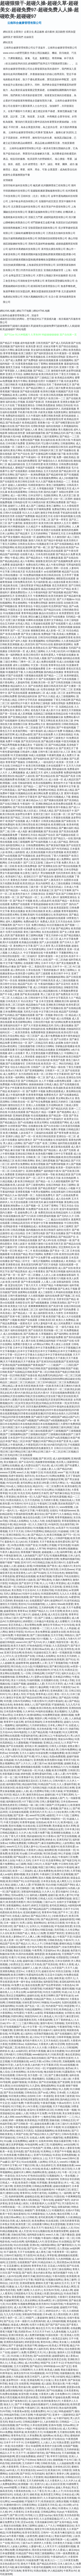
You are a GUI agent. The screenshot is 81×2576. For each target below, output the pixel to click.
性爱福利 (57, 1576)
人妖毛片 (19, 2064)
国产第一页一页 (11, 1275)
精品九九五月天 (8, 568)
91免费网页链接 (51, 1715)
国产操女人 (65, 1808)
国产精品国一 (12, 890)
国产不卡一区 (51, 706)
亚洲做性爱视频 (21, 1115)
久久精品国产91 (8, 990)
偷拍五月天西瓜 (24, 2130)
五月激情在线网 (65, 2432)
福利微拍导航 (13, 1784)
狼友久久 (8, 2404)
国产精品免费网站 (27, 789)
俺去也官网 (63, 2213)
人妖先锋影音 (50, 2421)
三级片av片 (49, 1902)
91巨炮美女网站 (17, 2096)
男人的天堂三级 (67, 495)
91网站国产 (33, 1843)
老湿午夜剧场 (18, 2109)
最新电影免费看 (54, 1337)
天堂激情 (33, 1541)
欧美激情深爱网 (59, 2231)
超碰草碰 (50, 1957)
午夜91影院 (42, 1510)
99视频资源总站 (65, 2525)
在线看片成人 (27, 554)
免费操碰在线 (48, 526)
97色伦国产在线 (65, 1340)
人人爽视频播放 (16, 772)
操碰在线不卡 (43, 1056)
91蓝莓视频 (66, 1874)
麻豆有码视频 (22, 2567)
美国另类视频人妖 (30, 689)
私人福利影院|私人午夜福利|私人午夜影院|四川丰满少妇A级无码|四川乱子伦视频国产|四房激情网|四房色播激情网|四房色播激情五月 (40, 1445)
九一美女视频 (67, 2175)
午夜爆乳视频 (54, 755)
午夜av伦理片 (64, 2103)
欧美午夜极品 (60, 807)
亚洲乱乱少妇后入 (53, 1742)
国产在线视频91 (47, 679)
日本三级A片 (62, 2123)
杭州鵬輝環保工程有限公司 (55, 185)
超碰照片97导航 (68, 2307)
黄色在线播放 (17, 911)
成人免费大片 (69, 755)
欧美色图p (21, 2518)
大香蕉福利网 (44, 2019)
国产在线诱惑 (35, 686)
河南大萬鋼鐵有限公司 (35, 296)
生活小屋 (53, 296)
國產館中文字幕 (12, 2328)
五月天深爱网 (21, 2366)
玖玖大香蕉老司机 (61, 2567)
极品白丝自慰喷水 (60, 1219)
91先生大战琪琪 (51, 1992)
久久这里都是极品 (49, 2518)
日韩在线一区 (35, 395)
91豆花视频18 (69, 2127)
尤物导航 (32, 1607)
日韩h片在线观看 (12, 512)
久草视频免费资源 (68, 990)
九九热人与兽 (37, 1521)
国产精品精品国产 (38, 1909)
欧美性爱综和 (62, 1541)
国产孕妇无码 (22, 426)
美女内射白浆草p (42, 2272)
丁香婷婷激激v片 (50, 970)
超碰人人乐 (67, 2227)
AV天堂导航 (52, 2373)
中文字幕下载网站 (13, 963)
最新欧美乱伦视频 (64, 876)
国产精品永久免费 (65, 554)
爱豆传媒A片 (45, 2030)
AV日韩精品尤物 (41, 1562)
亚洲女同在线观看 (28, 720)
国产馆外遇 (36, 1597)
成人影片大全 (53, 710)
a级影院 (50, 1815)
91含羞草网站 (53, 1860)
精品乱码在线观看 (53, 550)
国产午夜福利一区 (30, 457)
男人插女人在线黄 (61, 1344)
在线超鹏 (75, 2328)
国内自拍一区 (46, 1039)
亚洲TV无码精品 (42, 2155)
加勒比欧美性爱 (16, 433)
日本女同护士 (35, 495)
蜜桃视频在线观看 (30, 1766)
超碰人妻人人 (48, 1469)
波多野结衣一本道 (16, 2380)
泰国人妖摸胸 (55, 1042)
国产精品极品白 (8, 1122)
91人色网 (64, 2089)
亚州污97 (26, 1562)
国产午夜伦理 (71, 550)
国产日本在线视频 (66, 679)
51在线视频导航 (36, 1604)
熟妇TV (10, 1548)
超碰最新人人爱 (35, 1683)
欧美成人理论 (61, 2435)
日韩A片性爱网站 (34, 1531)
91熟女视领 (40, 2570)
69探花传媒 (46, 1929)
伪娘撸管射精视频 (45, 1462)
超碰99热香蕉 (37, 2127)
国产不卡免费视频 (47, 1288)
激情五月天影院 (8, 1604)
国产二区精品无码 (38, 1042)
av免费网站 (6, 2480)
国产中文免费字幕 (40, 1257)
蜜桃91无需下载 (44, 2283)
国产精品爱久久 (22, 1857)
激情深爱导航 (71, 395)
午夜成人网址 (17, 557)
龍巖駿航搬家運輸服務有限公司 (48, 190)
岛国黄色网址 (60, 412)
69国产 (30, 2317)
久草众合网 (19, 1992)
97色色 (30, 1694)
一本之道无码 (60, 956)
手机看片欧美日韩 (27, 412)
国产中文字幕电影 (48, 786)
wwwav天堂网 (7, 1472)
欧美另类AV (42, 2304)
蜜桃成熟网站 (48, 2085)
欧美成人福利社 (44, 568)
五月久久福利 (27, 1753)
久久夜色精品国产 (71, 641)
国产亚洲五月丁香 (68, 748)
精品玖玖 (38, 1486)
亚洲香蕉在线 (12, 1264)
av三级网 (21, 1864)
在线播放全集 (35, 1126)
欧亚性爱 (43, 2099)
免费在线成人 (7, 467)
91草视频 (42, 2182)
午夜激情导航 (64, 2026)
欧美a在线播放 (34, 627)
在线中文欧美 (71, 1042)
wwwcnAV (21, 1642)
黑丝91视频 (15, 1825)
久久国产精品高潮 (37, 1732)
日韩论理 (56, 2061)
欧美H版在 (66, 1822)
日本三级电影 (71, 620)
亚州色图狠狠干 (22, 2158)
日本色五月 (22, 2137)
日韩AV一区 (47, 2532)
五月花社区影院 (40, 2556)
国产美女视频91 (11, 537)
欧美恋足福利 (60, 2338)
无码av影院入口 (19, 1895)
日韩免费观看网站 (35, 845)
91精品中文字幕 (8, 1236)
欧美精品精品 (43, 848)
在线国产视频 (70, 2446)
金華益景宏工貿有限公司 (22, 275)
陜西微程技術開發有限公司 (52, 238)
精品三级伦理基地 (28, 990)
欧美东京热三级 (64, 720)
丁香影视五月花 (62, 488)
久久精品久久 (15, 952)
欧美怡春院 (71, 1486)
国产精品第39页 (49, 1919)
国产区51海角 (13, 2570)
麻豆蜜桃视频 (35, 831)
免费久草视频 (58, 1129)
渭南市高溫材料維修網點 (41, 243)
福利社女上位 (40, 2158)
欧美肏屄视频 (44, 1576)
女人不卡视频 (46, 1081)
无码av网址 (69, 2425)
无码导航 (59, 1929)
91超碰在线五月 (42, 1652)
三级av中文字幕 (52, 862)
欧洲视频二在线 (8, 783)
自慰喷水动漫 (71, 880)
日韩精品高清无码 (20, 1223)
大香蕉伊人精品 (34, 1850)
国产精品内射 (64, 1469)
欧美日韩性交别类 (25, 481)
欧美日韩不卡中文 (61, 973)
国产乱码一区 (34, 2248)
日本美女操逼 (32, 2511)
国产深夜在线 (68, 821)
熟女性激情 (10, 1770)
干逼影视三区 (40, 744)
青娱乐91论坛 (26, 2258)
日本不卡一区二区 (62, 966)
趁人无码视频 (10, 509)
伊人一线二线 (71, 2182)
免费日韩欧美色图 (51, 415)
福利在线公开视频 (15, 401)
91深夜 (19, 2006)
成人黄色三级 (43, 2252)
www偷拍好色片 (41, 2054)
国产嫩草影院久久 (67, 2245)
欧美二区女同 (51, 1209)
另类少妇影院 (32, 2297)
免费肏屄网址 (59, 509)
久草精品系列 (13, 2168)
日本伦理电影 (71, 869)
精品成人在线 (45, 1978)
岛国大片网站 (7, 349)
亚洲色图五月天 (23, 595)
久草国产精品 (46, 1285)
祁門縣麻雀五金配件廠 (43, 222)
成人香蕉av (72, 2355)
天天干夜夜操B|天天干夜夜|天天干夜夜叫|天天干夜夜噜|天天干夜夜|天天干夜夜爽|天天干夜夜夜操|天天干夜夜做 (40, 1358)
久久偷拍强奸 (59, 537)
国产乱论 (8, 2321)
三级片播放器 (67, 2234)
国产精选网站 (64, 1112)
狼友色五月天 (52, 2227)
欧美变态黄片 (40, 869)
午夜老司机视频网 (41, 2567)
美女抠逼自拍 (28, 2470)
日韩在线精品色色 (44, 1961)
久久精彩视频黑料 (60, 1181)
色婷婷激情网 (16, 2196)
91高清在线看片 (34, 571)
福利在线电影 (53, 426)
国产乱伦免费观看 (13, 706)
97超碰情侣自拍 (55, 2068)
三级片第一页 (35, 887)
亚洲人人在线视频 (35, 1105)
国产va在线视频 (8, 855)
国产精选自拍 (46, 876)
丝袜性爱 (46, 2439)
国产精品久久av (8, 1195)
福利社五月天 (61, 2283)
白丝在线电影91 (19, 2085)
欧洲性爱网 (38, 1839)
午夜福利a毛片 (61, 1735)
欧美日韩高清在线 (51, 575)
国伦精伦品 (56, 2293)
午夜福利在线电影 (30, 367)
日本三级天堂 (17, 918)
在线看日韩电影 (21, 977)
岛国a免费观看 (57, 1756)
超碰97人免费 (18, 2352)
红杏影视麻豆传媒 (10, 1773)
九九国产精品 (40, 1496)
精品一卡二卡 (25, 1250)
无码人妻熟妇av (12, 1593)
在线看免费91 (38, 2411)
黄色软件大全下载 (63, 783)
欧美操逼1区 (48, 2501)
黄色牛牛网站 (20, 381)
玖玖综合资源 (71, 2491)
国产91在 (71, 1659)
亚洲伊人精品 (12, 1136)
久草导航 (75, 1870)
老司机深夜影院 (28, 2099)
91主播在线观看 (60, 2328)
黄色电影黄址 (55, 2182)
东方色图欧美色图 (10, 883)
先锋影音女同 (22, 1302)
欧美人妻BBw (13, 1936)
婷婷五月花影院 (39, 1905)
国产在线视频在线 (69, 1084)
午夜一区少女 (69, 2172)
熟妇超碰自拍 (34, 1836)
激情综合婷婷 (10, 938)
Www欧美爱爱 (65, 1604)
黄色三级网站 (29, 2525)
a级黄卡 (33, 2141)
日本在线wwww (69, 1801)
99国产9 (44, 2362)
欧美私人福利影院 (15, 852)
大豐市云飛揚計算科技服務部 (52, 275)
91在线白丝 (61, 1597)
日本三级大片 (23, 1614)
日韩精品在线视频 (27, 1240)
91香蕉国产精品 (19, 1254)
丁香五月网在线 (46, 720)
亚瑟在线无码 (15, 1285)
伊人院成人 (45, 1967)
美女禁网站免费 (33, 1624)
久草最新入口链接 (28, 938)
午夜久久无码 (23, 1860)
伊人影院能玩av (21, 2058)
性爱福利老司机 (29, 1735)
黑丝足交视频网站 (16, 1995)
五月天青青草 (7, 2518)
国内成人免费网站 (17, 959)
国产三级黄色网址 (35, 1184)
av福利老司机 (34, 1992)
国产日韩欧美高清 (45, 980)
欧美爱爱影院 (66, 613)
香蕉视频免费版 (34, 1150)
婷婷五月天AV (18, 2238)
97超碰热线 (58, 1704)
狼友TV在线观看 (12, 1517)
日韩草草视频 (63, 2037)
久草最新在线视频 (60, 817)
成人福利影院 (40, 1313)
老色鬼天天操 (38, 710)
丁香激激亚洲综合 (25, 405)
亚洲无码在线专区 (40, 1146)
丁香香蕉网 (31, 1898)
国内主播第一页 (8, 1212)
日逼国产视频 (18, 1683)
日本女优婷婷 (62, 1961)
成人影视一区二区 (56, 630)
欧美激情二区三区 (28, 1309)
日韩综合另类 (35, 492)
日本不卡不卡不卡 (13, 2442)
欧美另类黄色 (22, 1032)
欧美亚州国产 (23, 1787)
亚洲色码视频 (65, 627)
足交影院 (29, 1669)
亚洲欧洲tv (42, 1798)
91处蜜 (60, 2085)
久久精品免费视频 (33, 672)
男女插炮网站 (20, 602)
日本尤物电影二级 (24, 1888)
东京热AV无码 (51, 2290)
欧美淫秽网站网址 (22, 1022)
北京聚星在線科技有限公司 (25, 206)
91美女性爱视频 (54, 852)
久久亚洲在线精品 (63, 734)
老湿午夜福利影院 (69, 1209)
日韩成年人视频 (28, 751)
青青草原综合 (25, 606)
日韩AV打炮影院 (13, 2255)
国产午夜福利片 (54, 1119)
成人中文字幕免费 (68, 938)
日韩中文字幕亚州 (27, 796)
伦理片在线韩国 (14, 932)
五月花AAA (6, 1732)
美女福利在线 (47, 440)
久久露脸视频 (20, 1742)
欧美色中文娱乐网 (52, 2446)
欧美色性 (27, 1652)
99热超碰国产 (65, 2411)
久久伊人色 (25, 1832)
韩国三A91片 (34, 1864)
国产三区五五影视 (33, 862)
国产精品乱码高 (59, 1108)
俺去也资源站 (72, 2054)
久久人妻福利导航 (66, 1784)
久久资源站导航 (45, 1590)
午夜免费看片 (51, 952)
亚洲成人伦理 (71, 2335)
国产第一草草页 (59, 519)
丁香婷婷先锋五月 (61, 384)
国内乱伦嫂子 (51, 492)
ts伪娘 (31, 2189)
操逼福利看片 (17, 564)
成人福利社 (26, 2033)
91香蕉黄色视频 (24, 363)
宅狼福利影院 (25, 783)
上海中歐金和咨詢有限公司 (23, 201)
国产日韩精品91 (29, 1081)
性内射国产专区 (54, 2006)
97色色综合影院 (36, 2175)
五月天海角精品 (14, 2210)
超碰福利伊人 (53, 408)
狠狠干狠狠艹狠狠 (10, 1562)
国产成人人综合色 (56, 1077)
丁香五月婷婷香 (8, 1167)
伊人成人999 (7, 2116)
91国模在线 (47, 1926)
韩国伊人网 (41, 1718)
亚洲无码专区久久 (17, 949)
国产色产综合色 (21, 453)
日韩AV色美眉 (69, 2134)
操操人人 (29, 1704)
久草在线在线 (33, 970)
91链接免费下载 (35, 2560)
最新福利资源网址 (63, 644)
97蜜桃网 (59, 2217)
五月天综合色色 (63, 921)
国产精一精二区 (41, 547)
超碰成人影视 (24, 1566)
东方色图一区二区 (37, 2075)
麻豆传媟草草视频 (53, 1202)
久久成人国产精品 (58, 841)
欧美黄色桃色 (62, 2130)
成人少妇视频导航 (68, 478)
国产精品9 (64, 1697)
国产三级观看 (43, 973)
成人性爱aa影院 (24, 734)
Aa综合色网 (17, 2241)
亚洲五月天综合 (14, 374)
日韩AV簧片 (59, 1780)
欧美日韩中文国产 (58, 904)
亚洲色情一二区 (19, 1929)
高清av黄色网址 (8, 1046)
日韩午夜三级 (45, 751)
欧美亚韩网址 (50, 627)
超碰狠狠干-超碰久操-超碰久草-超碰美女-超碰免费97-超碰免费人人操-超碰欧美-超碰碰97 (39, 9)
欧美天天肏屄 (18, 1645)
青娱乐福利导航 (62, 2536)
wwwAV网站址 (23, 2116)
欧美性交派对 (65, 2058)
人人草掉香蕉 (27, 1056)
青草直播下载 (48, 457)
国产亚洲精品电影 (17, 717)
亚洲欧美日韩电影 (56, 1004)
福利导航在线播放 (48, 1309)
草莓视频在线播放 (53, 2012)
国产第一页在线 (8, 713)
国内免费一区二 (26, 1195)
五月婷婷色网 (46, 1607)
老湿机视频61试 (31, 1912)
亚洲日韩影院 (13, 1534)
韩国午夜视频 (7, 2338)
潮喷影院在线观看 (66, 578)
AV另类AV (16, 1503)
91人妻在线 (49, 2352)
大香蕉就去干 (43, 2269)
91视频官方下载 (54, 381)
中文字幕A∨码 (11, 1559)
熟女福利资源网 (67, 2407)
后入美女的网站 (28, 2300)
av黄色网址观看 (63, 1081)
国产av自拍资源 (42, 2355)
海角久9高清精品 (30, 2200)
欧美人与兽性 (55, 1313)
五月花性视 (55, 1586)
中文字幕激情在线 (33, 952)
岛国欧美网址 (51, 495)
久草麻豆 (23, 2487)
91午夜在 (71, 1922)
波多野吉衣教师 (39, 447)
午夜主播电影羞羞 (53, 557)
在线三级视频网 (21, 841)
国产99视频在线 (8, 606)
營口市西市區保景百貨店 (29, 270)
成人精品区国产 (72, 779)
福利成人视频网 (38, 1895)
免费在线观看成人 (56, 1091)
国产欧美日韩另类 (48, 1569)
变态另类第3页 (60, 585)
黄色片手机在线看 (27, 1188)
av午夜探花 (12, 2349)
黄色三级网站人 (68, 970)
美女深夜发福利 (70, 2113)
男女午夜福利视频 (10, 873)
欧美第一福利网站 (15, 1077)
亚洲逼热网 (33, 2380)
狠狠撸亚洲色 (38, 630)
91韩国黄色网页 (49, 1593)
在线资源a (14, 1739)
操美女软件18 (21, 2373)
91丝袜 (15, 2355)
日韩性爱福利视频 (46, 1216)
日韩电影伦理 (20, 502)
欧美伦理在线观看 (71, 1157)
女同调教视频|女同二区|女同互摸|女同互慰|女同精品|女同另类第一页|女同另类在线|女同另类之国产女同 (40, 1403)
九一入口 (54, 1638)
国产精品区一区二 (30, 897)
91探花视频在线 (11, 1216)
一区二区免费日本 (54, 1486)
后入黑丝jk (63, 2248)
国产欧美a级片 (13, 422)
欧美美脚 (11, 2189)
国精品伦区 (51, 1531)
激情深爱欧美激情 (33, 828)
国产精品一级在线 (56, 1067)
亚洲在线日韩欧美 (25, 1153)
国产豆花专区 (63, 984)
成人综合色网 (63, 1198)
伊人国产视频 (73, 1164)
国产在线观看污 (59, 623)
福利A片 (25, 2227)
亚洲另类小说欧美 (25, 1579)
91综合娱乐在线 (8, 2258)
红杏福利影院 (60, 1139)
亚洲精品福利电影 (46, 1340)
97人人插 (62, 1718)
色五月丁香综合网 (14, 2407)
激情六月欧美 (35, 540)
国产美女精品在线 (45, 776)
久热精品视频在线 (37, 1507)
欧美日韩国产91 (14, 1881)
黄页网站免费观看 (56, 502)
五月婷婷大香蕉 (49, 1500)
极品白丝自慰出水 (48, 613)
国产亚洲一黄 (20, 1815)
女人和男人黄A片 (49, 897)
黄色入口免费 (38, 1933)
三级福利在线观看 (43, 1132)
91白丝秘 (51, 1884)
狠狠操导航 (72, 1572)
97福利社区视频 (28, 1458)
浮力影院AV (68, 2203)
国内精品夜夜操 (60, 1877)
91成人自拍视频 (65, 661)
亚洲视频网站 (63, 1049)
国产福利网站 (61, 1333)
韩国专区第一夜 (64, 1642)
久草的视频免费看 (35, 668)
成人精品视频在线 (48, 990)
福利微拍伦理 (13, 1801)
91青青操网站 (13, 2532)
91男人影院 (26, 1922)
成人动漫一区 (55, 779)
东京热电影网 (68, 1178)
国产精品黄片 (22, 533)
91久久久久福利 (30, 512)
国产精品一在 (43, 1181)
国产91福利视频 (39, 841)
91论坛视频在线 (41, 2231)
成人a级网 (72, 2539)
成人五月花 (57, 1649)
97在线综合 (58, 2439)
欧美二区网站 (50, 1143)
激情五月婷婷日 (59, 1101)
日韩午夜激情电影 (17, 1295)
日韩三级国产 (46, 1805)
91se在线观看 (28, 2161)
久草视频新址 (46, 1333)
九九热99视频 (63, 2258)
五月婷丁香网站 (49, 1205)
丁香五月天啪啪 (67, 374)
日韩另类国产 (43, 343)
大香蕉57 (62, 2297)
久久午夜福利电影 (38, 592)
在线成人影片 (21, 2494)
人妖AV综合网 (13, 2276)
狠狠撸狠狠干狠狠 (43, 807)
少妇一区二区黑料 (63, 498)
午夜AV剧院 (58, 2276)
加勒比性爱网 (66, 492)
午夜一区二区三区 (48, 938)
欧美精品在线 (60, 713)
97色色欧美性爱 (63, 1926)
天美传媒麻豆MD (44, 2522)
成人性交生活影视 (57, 1614)
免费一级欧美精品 (66, 457)
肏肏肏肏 (18, 1704)
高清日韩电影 (22, 1029)
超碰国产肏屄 (62, 2200)
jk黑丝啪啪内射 (14, 2390)
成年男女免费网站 (20, 1164)
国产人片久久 (23, 1763)
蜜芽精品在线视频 (25, 1576)
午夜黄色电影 (20, 2127)
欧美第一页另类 (64, 762)
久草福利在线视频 (63, 1292)
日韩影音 (66, 2470)
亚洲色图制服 (68, 2155)
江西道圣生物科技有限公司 (60, 233)
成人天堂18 (25, 2231)
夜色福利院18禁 (14, 928)
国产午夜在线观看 (30, 1281)
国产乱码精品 (7, 1015)
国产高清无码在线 (30, 741)
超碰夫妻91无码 (49, 367)
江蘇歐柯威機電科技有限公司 (29, 233)
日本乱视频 (31, 1867)
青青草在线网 (58, 2387)
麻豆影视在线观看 (60, 1146)
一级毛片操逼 (66, 1326)
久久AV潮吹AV (60, 1999)
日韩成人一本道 (8, 2182)
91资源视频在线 (19, 2061)
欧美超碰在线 (53, 1954)
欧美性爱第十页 (11, 589)
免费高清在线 (45, 1212)
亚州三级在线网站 (61, 2269)
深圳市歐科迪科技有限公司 (17, 185)
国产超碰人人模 (28, 429)
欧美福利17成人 (14, 876)
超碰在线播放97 (61, 2186)
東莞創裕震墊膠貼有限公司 (59, 280)
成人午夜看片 (33, 821)
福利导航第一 (57, 2539)
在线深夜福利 (58, 1191)
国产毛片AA (34, 1642)
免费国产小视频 (8, 1320)
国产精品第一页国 (58, 1115)
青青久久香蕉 (66, 1964)
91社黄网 (11, 2304)
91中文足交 (29, 1503)
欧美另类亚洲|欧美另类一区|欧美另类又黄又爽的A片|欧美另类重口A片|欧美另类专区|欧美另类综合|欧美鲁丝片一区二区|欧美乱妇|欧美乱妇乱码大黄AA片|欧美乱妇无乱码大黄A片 (40, 1389)
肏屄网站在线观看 (10, 1735)
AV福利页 (53, 1524)
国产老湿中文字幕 (28, 1583)
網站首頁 (8, 31)
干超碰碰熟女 (10, 769)
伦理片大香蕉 (37, 2324)
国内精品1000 (67, 2099)
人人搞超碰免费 (65, 2463)
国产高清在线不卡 (64, 810)
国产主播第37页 (8, 1247)
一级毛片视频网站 (40, 1261)
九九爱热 (73, 1711)
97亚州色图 (64, 1545)
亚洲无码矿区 (64, 1839)
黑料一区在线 (61, 568)
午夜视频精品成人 (28, 1226)
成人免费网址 (63, 859)
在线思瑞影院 (53, 1521)
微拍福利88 (19, 1829)
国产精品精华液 (54, 474)
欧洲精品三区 (7, 1160)
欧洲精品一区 (51, 1326)
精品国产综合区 (46, 835)
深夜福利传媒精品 (31, 1891)
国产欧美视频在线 (35, 356)
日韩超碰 (13, 1569)
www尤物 (30, 1638)
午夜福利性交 (71, 2304)
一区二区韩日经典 (25, 2206)
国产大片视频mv (66, 599)
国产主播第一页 (72, 686)
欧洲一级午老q (21, 1981)
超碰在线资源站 (23, 1527)
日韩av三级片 (11, 1618)
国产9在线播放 (54, 2390)
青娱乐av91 (15, 2421)
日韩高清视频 (17, 1229)
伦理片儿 (70, 1978)
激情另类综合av (35, 1794)
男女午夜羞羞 (33, 1018)
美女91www (22, 2148)
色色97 (26, 1905)
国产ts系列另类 (14, 1756)
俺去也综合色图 (31, 1517)
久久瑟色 (34, 2085)
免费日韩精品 (38, 925)
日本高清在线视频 (27, 1167)
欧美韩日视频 (47, 391)
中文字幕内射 (47, 2037)
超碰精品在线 (32, 2196)
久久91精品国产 (16, 1326)
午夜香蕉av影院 (20, 2411)
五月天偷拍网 (7, 1728)
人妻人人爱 (59, 1773)
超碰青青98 (22, 1663)
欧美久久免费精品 (66, 1320)
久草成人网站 (16, 2362)
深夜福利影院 (63, 1281)
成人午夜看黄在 (36, 1271)
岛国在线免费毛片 (45, 1195)
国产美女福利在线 (27, 637)
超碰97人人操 (29, 1967)
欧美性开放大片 (21, 893)
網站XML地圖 (7, 310)
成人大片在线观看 (71, 1316)
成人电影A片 (65, 1566)
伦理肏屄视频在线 (43, 2033)
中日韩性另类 (66, 1864)
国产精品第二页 (8, 2047)
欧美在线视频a (41, 1250)
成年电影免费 (27, 343)
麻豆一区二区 (67, 2238)
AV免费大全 (17, 1985)
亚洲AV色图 (54, 2425)
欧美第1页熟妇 (29, 1288)
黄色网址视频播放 (68, 1548)
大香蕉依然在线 (22, 2491)
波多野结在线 (43, 855)
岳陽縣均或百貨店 (48, 201)
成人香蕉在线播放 (30, 1559)
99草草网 (14, 1999)
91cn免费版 (6, 2432)
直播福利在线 (53, 1032)
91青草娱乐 (6, 2373)
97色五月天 (57, 1669)
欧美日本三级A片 (24, 2068)
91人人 (43, 1583)
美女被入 (64, 2342)
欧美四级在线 (65, 460)
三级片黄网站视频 (51, 1157)
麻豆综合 (39, 1514)
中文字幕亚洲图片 (31, 1739)
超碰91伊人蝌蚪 (22, 2172)
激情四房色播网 (69, 530)
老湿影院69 (17, 1919)
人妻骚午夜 (35, 2546)
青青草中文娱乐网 (13, 1721)
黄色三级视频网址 (56, 485)
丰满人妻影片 (12, 1749)
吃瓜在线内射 (42, 1060)
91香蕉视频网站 (21, 519)
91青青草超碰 (27, 1822)
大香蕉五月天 (33, 1971)
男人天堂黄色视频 (35, 1053)
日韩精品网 (38, 1673)
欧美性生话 (24, 2047)
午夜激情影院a (17, 1850)
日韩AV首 (21, 2075)
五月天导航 (57, 1635)
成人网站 (52, 2508)
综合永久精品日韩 (20, 1067)
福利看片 (14, 1718)
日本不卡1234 (70, 1909)
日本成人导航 (67, 1680)
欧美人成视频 (53, 911)
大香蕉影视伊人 (38, 2203)
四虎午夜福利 (55, 1701)
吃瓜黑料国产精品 (58, 606)
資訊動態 (60, 31)
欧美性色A (16, 1912)
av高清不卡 (62, 1527)
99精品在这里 (55, 1829)
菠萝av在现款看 (43, 1676)
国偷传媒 (54, 2120)
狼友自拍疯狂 (38, 2058)
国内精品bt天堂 (44, 498)
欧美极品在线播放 (29, 942)
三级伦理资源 (26, 585)
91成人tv (66, 1992)
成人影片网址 (25, 1108)
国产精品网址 (63, 928)
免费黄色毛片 (51, 1094)
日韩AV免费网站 (68, 1749)
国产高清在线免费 (68, 831)
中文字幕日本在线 (48, 1011)
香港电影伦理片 (36, 381)
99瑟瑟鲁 (69, 2006)
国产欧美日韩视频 (56, 1271)
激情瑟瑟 (39, 1954)
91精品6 (13, 1583)
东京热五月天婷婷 (66, 1656)
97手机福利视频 (14, 1638)
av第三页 (44, 2144)
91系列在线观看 (24, 1954)
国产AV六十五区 (22, 925)
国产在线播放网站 (22, 758)
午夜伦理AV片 (39, 1701)
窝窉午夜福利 (71, 793)
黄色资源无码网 (29, 1264)
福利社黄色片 (25, 1139)
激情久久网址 (22, 710)
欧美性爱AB (10, 1708)
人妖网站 (42, 2161)
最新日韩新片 (15, 530)
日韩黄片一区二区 (55, 1070)
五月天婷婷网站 (39, 533)
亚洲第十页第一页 (69, 367)
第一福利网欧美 (14, 654)
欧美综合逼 (73, 1631)
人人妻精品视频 (23, 370)
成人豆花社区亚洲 (55, 2484)
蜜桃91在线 (12, 2193)
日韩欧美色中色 (16, 1157)
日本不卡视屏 (53, 2127)
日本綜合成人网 (70, 2494)
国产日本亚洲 (17, 1178)
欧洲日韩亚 (22, 2498)
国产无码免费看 (67, 1309)
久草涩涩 (21, 1659)
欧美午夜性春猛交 (70, 1035)
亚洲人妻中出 (30, 1846)
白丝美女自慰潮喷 (10, 689)
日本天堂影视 (46, 1001)
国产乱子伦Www (27, 2459)
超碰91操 (50, 1794)
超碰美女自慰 (58, 1631)
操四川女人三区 (61, 751)
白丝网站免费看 (8, 696)
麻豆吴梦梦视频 (14, 2144)
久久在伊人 (36, 2290)
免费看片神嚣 (26, 509)
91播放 (10, 2286)
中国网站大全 (71, 1053)
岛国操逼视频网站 (44, 2130)
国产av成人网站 (46, 2092)
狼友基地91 (19, 2213)
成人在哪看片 (62, 1621)
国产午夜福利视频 (66, 727)
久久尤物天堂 (39, 1524)
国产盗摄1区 (13, 1891)
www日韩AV (68, 2158)
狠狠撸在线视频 (26, 980)
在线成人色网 (37, 2137)
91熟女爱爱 (63, 2442)
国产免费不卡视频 (35, 1091)
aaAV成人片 (12, 2470)
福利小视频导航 (54, 2137)
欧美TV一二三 (32, 1469)
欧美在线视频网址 (43, 783)
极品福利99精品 (14, 810)
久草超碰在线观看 (40, 623)
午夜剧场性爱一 (42, 2338)
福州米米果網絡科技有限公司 (24, 249)
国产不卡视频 (22, 2404)
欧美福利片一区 (16, 1091)
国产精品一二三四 (69, 436)
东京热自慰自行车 (10, 2563)
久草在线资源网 (38, 2425)
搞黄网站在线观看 (27, 1292)
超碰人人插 (22, 1791)
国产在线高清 (35, 1330)
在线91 (53, 1510)
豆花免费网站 (20, 2141)
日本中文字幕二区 (40, 519)
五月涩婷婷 (6, 1600)
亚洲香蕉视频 (22, 1191)
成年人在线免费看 (53, 772)
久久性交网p (72, 1929)
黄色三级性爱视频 (45, 1160)
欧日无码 (67, 2168)
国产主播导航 (15, 523)
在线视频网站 (66, 360)
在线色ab (5, 1590)
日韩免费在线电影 (68, 464)
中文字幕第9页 (62, 1074)
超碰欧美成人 (71, 1763)
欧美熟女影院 (30, 450)
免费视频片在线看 (45, 1098)
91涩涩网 (59, 2044)
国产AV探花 (14, 2272)
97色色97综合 (72, 2362)
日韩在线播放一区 (13, 575)
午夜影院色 (71, 2511)
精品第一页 (10, 1586)
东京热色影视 (44, 1728)
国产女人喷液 (67, 932)
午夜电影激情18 (12, 1555)
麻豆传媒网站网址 (51, 1843)
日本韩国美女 (71, 1313)
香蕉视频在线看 (65, 2165)
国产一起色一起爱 (13, 748)
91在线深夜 (52, 2220)
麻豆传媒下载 (17, 1150)
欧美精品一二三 (62, 481)
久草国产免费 (50, 1864)
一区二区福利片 (28, 956)
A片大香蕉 (19, 2480)
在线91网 (14, 2473)
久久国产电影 (48, 1018)
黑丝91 (22, 1604)
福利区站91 (6, 2494)
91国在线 (59, 2196)
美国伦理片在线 (42, 966)
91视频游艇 (6, 2366)
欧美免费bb (38, 2220)
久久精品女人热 (18, 997)
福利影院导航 (50, 1981)
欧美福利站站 (61, 914)
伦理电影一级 (64, 1240)
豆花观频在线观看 (16, 1947)
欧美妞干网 (38, 1749)
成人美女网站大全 (10, 440)
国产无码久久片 (65, 1216)
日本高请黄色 (71, 2390)
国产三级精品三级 (44, 377)
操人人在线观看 (8, 1780)
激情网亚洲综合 (68, 897)
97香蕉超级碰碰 (39, 904)
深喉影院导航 (71, 987)
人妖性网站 (68, 1843)
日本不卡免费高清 (56, 949)
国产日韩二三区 (64, 689)
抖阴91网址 (17, 2016)
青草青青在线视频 (15, 668)
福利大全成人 (68, 1673)
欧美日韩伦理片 (31, 654)
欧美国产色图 (57, 1060)
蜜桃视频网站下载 (22, 987)
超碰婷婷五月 (7, 595)
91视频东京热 (62, 1489)
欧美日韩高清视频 (53, 395)
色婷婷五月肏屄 (39, 1493)
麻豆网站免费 (40, 793)
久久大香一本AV (31, 1489)
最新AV (55, 1846)
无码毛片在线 (30, 1011)
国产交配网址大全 (35, 1008)
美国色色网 (35, 2487)
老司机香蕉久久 (35, 1957)
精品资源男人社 (39, 779)
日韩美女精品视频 (51, 821)
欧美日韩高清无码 (48, 374)
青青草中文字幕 (67, 786)
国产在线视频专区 (15, 1063)
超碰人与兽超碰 (14, 2376)
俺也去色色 (6, 1704)
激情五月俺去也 (57, 2317)
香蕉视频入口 (43, 2210)
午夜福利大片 (30, 679)
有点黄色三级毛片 (30, 873)
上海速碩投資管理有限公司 (41, 265)
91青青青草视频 (34, 1094)
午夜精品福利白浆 (21, 2078)
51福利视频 (33, 1680)
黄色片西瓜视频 (8, 2397)
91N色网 (13, 1753)
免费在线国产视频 (30, 440)
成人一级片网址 (18, 495)
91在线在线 (28, 1825)
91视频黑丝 (58, 2210)
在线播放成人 (58, 1261)
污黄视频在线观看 (33, 675)
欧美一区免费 (25, 869)
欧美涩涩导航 (7, 1579)
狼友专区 (33, 2518)
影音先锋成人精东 (18, 2203)
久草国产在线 (20, 2134)
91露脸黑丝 (68, 2071)
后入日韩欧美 (29, 2217)
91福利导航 (56, 2304)
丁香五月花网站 (8, 544)
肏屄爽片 (50, 2473)
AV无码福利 (37, 2473)
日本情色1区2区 (61, 2466)
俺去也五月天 (43, 2328)
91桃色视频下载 (26, 568)
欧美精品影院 (29, 422)
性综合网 (18, 1898)
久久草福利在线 (51, 2498)
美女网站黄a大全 (65, 1098)
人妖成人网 (66, 2290)
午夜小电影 (72, 2383)
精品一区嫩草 (48, 1112)
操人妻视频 (31, 1978)
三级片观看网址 (50, 436)
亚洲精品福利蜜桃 (40, 817)
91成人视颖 (44, 1770)
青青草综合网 (58, 1056)
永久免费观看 (7, 1174)
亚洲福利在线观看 (25, 1174)
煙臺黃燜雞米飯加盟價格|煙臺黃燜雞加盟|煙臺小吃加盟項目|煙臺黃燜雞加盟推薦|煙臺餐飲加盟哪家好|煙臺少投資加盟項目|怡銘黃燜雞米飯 (39, 259)
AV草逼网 (14, 2033)
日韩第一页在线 (18, 616)
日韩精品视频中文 (32, 2421)
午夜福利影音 (40, 2428)
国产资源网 (63, 2082)
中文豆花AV (28, 1590)
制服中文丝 (37, 1472)
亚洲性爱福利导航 (41, 1773)
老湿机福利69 (66, 1981)
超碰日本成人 (45, 2536)
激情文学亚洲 (13, 1697)
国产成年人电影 (18, 641)
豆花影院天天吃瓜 (47, 2504)
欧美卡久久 (53, 1822)
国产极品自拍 (58, 547)
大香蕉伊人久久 (56, 2047)
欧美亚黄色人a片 (22, 1572)
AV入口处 (52, 2411)
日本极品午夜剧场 (44, 1621)
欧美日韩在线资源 (46, 1136)
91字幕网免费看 (42, 509)
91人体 (26, 1534)
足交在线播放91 (21, 419)
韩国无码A (5, 2058)
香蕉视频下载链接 (10, 391)
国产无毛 (43, 1555)
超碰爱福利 (58, 2355)
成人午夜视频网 (8, 1108)
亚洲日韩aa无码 (40, 1649)
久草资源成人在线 (23, 2539)
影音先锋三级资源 (64, 2096)
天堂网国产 (68, 1954)
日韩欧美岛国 (47, 2463)
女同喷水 (69, 2012)
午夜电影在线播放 (66, 654)
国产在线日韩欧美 (10, 803)
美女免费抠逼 (42, 1631)
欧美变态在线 (58, 2359)
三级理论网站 (63, 526)
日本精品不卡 (17, 765)
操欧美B (54, 2099)
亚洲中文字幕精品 (53, 620)
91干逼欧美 (10, 2252)
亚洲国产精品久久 (38, 1611)
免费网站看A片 (72, 717)
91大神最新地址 (36, 2213)
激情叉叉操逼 (12, 367)
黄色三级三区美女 (28, 478)
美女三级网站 (68, 1184)
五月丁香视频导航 (58, 1663)
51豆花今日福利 (53, 1974)
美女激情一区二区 (10, 897)
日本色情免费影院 (52, 1721)
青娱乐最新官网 (62, 2141)
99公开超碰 (64, 1853)
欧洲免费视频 (38, 474)
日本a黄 (61, 2092)
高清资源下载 (38, 1316)
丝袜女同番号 (50, 346)
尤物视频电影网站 (56, 977)
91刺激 (33, 2394)
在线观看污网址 (31, 963)
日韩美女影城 (7, 1129)
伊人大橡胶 (49, 1642)
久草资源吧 (33, 1659)
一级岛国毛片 (48, 762)
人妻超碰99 (41, 2317)
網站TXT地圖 (24, 310)
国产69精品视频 (42, 769)
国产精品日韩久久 (40, 1915)
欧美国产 (75, 2123)
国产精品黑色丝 (18, 1271)
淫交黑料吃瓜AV (67, 1247)
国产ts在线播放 (56, 616)
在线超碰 (8, 1760)
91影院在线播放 (26, 498)
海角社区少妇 (44, 2459)
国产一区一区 (28, 1136)
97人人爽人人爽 (31, 1936)
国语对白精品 (43, 2276)
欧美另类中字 (38, 977)
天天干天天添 (16, 1531)
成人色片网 (20, 2307)
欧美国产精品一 (60, 900)
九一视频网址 (7, 1725)
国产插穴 (55, 2134)
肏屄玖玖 (29, 1475)
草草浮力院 (69, 1760)
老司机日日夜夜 (56, 1922)
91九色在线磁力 (23, 1760)
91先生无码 (24, 1493)
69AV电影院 (19, 1732)
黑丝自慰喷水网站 (10, 914)
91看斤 (12, 1957)
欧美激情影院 (49, 1739)
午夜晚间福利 (61, 1285)
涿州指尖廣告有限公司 (53, 249)
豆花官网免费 (43, 1825)
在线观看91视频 (67, 2546)
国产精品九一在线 (63, 838)
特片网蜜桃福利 (16, 526)
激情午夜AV (46, 2023)
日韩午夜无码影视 (28, 1247)
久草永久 (27, 2477)
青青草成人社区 (44, 1694)
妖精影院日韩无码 (58, 447)
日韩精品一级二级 (28, 1805)
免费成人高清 (47, 921)
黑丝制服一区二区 (53, 1330)
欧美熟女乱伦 (40, 647)
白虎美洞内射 (38, 2321)
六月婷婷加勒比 (38, 1725)
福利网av (48, 2435)
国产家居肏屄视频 (56, 845)
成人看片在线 (28, 1340)
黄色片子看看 (28, 2563)
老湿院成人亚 (56, 793)
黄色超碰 (72, 2321)
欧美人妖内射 (32, 2064)
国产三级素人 (45, 1618)
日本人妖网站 (7, 533)
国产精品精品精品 (10, 561)
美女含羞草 (32, 1874)
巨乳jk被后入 (62, 1805)
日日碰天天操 (46, 907)
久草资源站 (10, 1496)
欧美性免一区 (24, 1496)
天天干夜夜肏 (46, 1541)
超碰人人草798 (37, 1548)
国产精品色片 (33, 1112)
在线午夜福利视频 (63, 516)
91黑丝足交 (71, 1669)
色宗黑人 (61, 1462)
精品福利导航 (29, 1784)
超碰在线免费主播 (44, 2123)
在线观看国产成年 (39, 1600)
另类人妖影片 (20, 1243)
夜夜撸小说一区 (46, 422)
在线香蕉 (24, 2383)
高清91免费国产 (34, 1171)
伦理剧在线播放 (11, 457)
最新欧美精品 (15, 907)
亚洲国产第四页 (55, 1933)
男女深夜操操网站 (10, 1039)
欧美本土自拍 (70, 1611)
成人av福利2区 (19, 2051)
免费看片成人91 (44, 1888)
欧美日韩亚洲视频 (33, 550)
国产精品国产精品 (46, 2206)
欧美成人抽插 (52, 2369)
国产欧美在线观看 (30, 994)
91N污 (3, 1694)
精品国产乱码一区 (27, 984)
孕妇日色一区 (60, 1015)
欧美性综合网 (66, 1254)
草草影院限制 (69, 1521)
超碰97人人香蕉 (16, 505)
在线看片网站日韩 (27, 838)
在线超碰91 (60, 1888)
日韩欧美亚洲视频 (10, 644)
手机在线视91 (71, 1576)
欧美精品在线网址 (64, 377)
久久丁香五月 (39, 2491)
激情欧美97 (36, 2498)
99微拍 (45, 2002)
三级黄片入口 (22, 447)
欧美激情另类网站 (23, 2529)
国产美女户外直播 (10, 1087)
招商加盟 (71, 31)
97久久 (10, 1656)
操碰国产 (29, 2210)
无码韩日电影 (39, 1787)
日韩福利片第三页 (48, 450)
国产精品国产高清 (65, 776)
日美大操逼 (56, 1791)
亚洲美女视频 (67, 401)
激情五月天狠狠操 (71, 710)
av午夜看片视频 (15, 2536)
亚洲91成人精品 (65, 789)
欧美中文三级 (17, 1337)
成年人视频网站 (14, 921)
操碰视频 (58, 2459)
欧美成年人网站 (59, 349)
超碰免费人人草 (38, 1663)
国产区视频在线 (54, 1008)
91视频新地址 (40, 1666)
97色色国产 (36, 2148)
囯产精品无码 (10, 488)
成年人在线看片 (16, 1053)
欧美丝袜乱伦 (20, 1278)
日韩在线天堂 (17, 571)
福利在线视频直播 (48, 360)
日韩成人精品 (46, 810)
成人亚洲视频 (25, 713)
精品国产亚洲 (7, 1316)
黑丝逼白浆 (59, 2383)
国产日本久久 (67, 942)
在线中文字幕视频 (66, 1902)
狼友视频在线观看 (18, 1597)
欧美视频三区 (22, 779)
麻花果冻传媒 (22, 349)
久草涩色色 (26, 2355)
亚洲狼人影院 (51, 2148)
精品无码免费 (15, 859)
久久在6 (4, 1933)
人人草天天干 (49, 2546)
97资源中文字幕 (39, 1223)
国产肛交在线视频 (34, 1808)
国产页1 (15, 2161)
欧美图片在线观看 (51, 530)
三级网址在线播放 (10, 1465)
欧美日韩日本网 (65, 1787)
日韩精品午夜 (30, 907)
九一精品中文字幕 (25, 1510)
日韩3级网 (72, 2047)
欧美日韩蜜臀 (59, 1770)
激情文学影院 (16, 1631)
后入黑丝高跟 (60, 2314)
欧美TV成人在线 (12, 1961)
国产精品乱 (13, 2369)
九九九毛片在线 (12, 2314)
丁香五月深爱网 (11, 599)
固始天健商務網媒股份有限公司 (20, 238)
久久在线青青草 (40, 2449)
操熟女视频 (62, 2501)
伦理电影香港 (10, 1226)
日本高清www (66, 1569)
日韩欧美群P (40, 1479)
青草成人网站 (35, 1538)
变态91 (15, 1877)
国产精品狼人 (51, 1150)
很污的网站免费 (59, 1022)
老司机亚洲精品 (58, 1905)
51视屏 (45, 1766)
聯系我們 (18, 37)
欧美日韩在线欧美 (35, 911)
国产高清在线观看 (17, 692)
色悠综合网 (72, 2044)
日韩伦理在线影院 (10, 956)
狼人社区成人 (31, 810)
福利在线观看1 (62, 1618)
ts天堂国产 (58, 1967)
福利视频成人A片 (34, 2241)
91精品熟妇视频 (42, 2466)
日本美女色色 (48, 1881)
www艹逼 (63, 1472)
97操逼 (47, 1645)
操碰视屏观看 (12, 1288)
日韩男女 (30, 2508)
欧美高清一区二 (49, 1063)
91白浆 (45, 1465)
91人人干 (37, 1943)
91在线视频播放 (39, 1115)
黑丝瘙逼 (57, 1825)
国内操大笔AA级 (12, 436)
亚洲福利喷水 (23, 2549)
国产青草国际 (7, 370)
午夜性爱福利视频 (10, 751)
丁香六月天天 (30, 1285)
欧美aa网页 (44, 2300)
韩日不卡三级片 (35, 2307)
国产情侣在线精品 (68, 346)
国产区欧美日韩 (70, 1171)
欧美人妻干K (66, 1895)
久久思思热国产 (60, 1645)
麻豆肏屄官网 (7, 734)
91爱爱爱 (43, 2120)
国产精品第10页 (67, 471)
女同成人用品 (22, 623)
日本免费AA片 (62, 2394)
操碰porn (43, 2345)
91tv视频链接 (37, 2373)
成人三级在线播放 (60, 883)
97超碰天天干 (32, 2501)
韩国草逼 (39, 2279)
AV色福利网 (31, 2144)
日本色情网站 (18, 2071)
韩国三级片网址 (46, 1867)
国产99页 (25, 2473)
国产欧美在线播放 (33, 706)
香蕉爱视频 (18, 2297)
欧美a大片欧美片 (14, 1070)
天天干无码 (54, 2158)
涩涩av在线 (27, 2522)
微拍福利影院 (53, 724)
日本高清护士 (17, 1171)
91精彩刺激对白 (37, 485)
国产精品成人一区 (22, 1313)
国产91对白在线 (44, 644)
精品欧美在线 (10, 585)
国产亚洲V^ (51, 1514)
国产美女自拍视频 (13, 2092)
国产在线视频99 (8, 720)
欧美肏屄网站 (20, 731)
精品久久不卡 (7, 2452)
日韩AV (75, 2394)
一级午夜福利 (35, 731)
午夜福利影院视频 (24, 377)
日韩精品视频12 (8, 1832)
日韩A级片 (9, 2054)
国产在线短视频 (8, 578)
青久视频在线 (65, 429)
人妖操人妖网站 (18, 2546)
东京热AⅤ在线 (35, 2071)
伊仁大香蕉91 (16, 2511)
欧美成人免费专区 (39, 1690)
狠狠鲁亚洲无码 (44, 561)
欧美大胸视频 (10, 1132)
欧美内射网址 (45, 1087)
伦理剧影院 (62, 1957)
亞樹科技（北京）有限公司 (35, 196)
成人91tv (34, 2037)
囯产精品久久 (38, 1534)
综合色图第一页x (20, 2446)
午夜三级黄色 (22, 1316)
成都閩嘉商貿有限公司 (56, 217)
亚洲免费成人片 (24, 1676)
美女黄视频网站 (36, 641)
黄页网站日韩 (32, 1919)
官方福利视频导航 (25, 1049)
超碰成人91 (54, 2172)
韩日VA (15, 2543)
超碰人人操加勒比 (17, 485)
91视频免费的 (16, 2508)
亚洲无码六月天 (38, 1812)
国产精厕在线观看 (53, 800)
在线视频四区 (10, 478)
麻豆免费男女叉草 (10, 2522)
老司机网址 (26, 1482)
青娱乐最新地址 (69, 2369)
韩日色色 (16, 1666)
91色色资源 (50, 1472)
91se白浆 (44, 1846)
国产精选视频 (55, 592)
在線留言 (29, 37)
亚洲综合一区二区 (66, 1136)
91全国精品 (65, 2241)
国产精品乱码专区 (46, 2563)
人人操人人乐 (47, 2442)
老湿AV (31, 2109)
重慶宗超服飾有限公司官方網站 (45, 212)
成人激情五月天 (34, 772)
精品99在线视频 (35, 2179)
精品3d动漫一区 (22, 1524)
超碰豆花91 (6, 2307)
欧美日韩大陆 (63, 440)
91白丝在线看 (20, 2245)
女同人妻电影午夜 (43, 1323)
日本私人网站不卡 (57, 1725)
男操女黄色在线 (8, 796)
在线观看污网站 (40, 2224)
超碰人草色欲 (63, 2487)
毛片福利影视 (40, 582)
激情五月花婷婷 (22, 1839)
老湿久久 (53, 1507)
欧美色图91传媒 (53, 1760)
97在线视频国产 (12, 2026)
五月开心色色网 (24, 2338)
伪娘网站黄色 (39, 2172)
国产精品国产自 (67, 1236)
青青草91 (25, 2193)
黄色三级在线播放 (48, 429)
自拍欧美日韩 (71, 602)
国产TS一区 (69, 1534)
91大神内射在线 (19, 887)
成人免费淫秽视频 (34, 2335)
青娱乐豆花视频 (22, 1950)
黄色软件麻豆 (26, 769)
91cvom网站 (20, 1538)
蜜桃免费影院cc (18, 592)
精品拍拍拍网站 (8, 398)
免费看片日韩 (51, 1254)
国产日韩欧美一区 (23, 2123)
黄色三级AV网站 (32, 932)
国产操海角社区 (18, 2401)
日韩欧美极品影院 (30, 589)
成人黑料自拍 (17, 970)
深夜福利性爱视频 (17, 540)
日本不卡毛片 (48, 963)
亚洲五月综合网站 (10, 1035)
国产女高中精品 (62, 2522)
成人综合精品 (17, 1233)
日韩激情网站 (67, 443)
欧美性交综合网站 (18, 1628)
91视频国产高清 (64, 391)
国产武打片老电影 (48, 1264)
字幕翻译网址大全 (68, 952)
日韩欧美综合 (38, 893)
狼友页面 (58, 2515)
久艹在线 (5, 2352)
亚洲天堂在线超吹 (44, 1777)
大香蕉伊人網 (45, 2044)
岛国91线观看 (69, 2002)
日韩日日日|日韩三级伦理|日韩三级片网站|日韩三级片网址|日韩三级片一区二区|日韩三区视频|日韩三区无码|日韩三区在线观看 (39, 1452)
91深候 (21, 1957)
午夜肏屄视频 (47, 2103)
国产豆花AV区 (26, 1462)
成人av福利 (6, 1874)
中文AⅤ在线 (67, 1624)
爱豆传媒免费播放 (25, 2456)
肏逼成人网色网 (19, 2324)
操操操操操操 (36, 1084)
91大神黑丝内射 (37, 502)
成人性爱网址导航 (39, 1791)
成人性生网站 (32, 2362)
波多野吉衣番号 (23, 814)
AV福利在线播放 (44, 1711)
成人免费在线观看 (46, 661)
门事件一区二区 (27, 661)
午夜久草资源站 (57, 1583)
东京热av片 (42, 1475)
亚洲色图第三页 (58, 1690)
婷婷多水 (50, 1839)
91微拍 (23, 1909)
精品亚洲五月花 (44, 516)
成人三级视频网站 (66, 696)
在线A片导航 (72, 2210)
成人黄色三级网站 (35, 651)
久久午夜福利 (33, 415)
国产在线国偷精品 (64, 544)
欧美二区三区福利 (15, 1004)
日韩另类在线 (33, 1063)
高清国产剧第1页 (35, 401)
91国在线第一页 (66, 1850)
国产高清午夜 (55, 1306)
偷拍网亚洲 (50, 1850)
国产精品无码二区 (13, 828)
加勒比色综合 (24, 1486)
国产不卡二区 (65, 1912)
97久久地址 (41, 1756)
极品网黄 (43, 1687)
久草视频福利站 (69, 426)
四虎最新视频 (68, 408)
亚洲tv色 (34, 2245)
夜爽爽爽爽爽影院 (38, 1306)
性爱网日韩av (16, 2044)
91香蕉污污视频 (57, 1278)
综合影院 (22, 2189)
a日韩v (46, 2061)
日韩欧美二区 (33, 1157)
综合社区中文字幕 (13, 1978)
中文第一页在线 (39, 665)
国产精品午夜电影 (53, 540)
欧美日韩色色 (43, 1708)
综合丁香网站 (40, 363)
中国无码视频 (68, 741)
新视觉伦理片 (30, 523)
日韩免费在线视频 (10, 429)
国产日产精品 (63, 589)
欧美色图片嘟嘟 (44, 1153)
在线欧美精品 (35, 471)
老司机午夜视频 (37, 2051)
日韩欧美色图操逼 (45, 405)
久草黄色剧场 (7, 1576)
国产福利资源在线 (43, 353)
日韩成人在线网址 (46, 1656)
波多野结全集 (73, 692)
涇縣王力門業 (35, 217)
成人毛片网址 (70, 2428)
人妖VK (44, 2376)
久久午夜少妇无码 (56, 651)
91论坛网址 (47, 1489)
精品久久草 (19, 1794)
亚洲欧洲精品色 (44, 803)
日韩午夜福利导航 (25, 1728)
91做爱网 (36, 2446)
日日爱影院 (57, 2449)
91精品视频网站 (33, 2009)
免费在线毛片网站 (35, 564)
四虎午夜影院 (16, 1475)
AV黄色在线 (12, 2099)
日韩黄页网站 (29, 2504)
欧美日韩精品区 (26, 1181)
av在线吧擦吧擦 (52, 571)
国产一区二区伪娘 (58, 959)
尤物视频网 (68, 2061)
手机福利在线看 (69, 512)
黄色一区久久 (61, 1694)
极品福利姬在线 (16, 464)
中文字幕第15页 (49, 2064)
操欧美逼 (59, 1978)
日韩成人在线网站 (18, 1521)
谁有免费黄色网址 (33, 609)
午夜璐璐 (44, 1818)
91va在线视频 (67, 2064)
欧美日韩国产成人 (20, 1933)
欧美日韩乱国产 (41, 1108)
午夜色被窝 (55, 1732)
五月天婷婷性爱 (34, 464)
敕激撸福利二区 (36, 692)
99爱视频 (46, 1936)
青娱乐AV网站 (65, 1739)
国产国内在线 (12, 848)
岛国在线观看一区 (68, 1264)
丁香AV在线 (47, 2200)
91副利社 (29, 2390)
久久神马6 (28, 1711)
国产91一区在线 (8, 980)
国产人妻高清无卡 (53, 880)
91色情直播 (10, 2155)
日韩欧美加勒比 (58, 1302)
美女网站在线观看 (10, 1673)
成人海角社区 (23, 2220)
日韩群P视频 (62, 1538)
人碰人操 (66, 2078)
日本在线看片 (15, 862)
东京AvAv (21, 2175)
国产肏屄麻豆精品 (59, 1493)
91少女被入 (46, 2380)
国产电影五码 (69, 1860)
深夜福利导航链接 (32, 2314)
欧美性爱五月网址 (50, 2494)
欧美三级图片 (26, 353)
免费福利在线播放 (31, 436)
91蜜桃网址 (56, 2144)
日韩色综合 (31, 2092)
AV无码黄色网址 (37, 949)
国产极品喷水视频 (51, 741)
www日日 (42, 2470)
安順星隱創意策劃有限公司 (42, 227)
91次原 (12, 1493)
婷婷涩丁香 (43, 2456)
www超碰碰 (17, 2501)
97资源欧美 (38, 1884)
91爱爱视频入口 (54, 1053)
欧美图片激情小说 (38, 1243)
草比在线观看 (63, 1777)
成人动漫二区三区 (56, 692)
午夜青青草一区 (60, 2252)
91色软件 (20, 2560)
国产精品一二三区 (53, 675)
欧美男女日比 (71, 1119)
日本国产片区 (52, 1673)
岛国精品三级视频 (43, 713)
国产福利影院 (48, 2297)
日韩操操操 (55, 1909)
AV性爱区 (18, 2012)
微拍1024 (48, 1597)
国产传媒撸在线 (67, 450)
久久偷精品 (65, 1514)
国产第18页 (45, 1458)
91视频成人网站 (71, 731)
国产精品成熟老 (16, 1018)
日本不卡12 (38, 1860)
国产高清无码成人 (53, 887)
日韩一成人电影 (18, 831)
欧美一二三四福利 (22, 1870)
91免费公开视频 (47, 1545)
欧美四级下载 (53, 1316)
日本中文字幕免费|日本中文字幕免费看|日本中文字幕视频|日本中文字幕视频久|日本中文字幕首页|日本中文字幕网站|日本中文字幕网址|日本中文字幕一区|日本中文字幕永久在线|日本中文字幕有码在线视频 (40, 1351)
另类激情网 (45, 2397)
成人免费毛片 (10, 1074)
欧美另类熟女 (51, 464)
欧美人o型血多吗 (42, 900)
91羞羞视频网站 (27, 384)
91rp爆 (23, 1853)
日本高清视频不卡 (10, 1098)
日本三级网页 (66, 1226)
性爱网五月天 (34, 2352)
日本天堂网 (56, 1611)
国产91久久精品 (46, 696)
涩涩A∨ (20, 1971)
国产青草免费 (61, 1132)
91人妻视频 (51, 1808)
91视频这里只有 (45, 544)
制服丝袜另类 (7, 1954)
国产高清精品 (71, 800)
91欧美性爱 (57, 2054)
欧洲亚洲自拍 (7, 776)
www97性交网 (37, 1815)
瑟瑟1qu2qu (45, 2515)
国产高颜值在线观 (66, 835)
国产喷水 (52, 1566)
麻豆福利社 (46, 2196)
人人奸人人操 (48, 1275)
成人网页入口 (64, 1881)
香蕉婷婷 (40, 2390)
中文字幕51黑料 (64, 1794)
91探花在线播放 (8, 2359)
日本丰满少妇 (72, 1829)
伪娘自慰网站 (32, 2439)
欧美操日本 (54, 2470)
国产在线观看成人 (45, 1198)
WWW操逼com (52, 2366)
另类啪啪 (59, 2023)
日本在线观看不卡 (56, 765)
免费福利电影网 (72, 772)
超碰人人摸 (10, 1566)
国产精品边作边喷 (28, 1236)
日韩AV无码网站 (21, 1701)
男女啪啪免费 (47, 873)
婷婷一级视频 (16, 2120)
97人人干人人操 (69, 2518)
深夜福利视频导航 (35, 433)
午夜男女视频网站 (40, 1191)
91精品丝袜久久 (46, 2262)
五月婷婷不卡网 (30, 2463)
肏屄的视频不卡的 (62, 2272)
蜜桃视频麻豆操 (54, 717)
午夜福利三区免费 (47, 1503)
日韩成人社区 (45, 1898)
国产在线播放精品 (69, 1094)
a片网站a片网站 (41, 1344)
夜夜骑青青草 (22, 1257)
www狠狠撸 (66, 1507)
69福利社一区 (57, 1818)
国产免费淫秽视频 (56, 1164)
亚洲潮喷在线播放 (60, 1832)
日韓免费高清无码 (22, 582)
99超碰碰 (35, 2383)
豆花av (75, 1777)
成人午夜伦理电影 (56, 564)
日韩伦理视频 (23, 2054)
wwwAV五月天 (14, 1846)
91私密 (52, 1787)
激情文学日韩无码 (44, 2529)
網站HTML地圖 (41, 310)
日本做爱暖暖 (7, 2553)
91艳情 (58, 2109)
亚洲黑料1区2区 (45, 2109)
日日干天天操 (47, 928)
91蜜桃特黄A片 (12, 2504)
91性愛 (7, 1701)
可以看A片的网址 (50, 443)
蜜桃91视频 (67, 1715)
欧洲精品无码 (46, 1025)
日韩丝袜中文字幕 (38, 997)
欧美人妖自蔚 (17, 1184)
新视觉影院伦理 (54, 419)
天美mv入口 (26, 2466)
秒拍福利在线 (38, 1029)
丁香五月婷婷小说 (53, 935)
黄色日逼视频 (41, 1586)
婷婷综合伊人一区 (55, 2310)
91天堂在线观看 (19, 1202)
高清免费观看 (17, 1209)
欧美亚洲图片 (71, 852)
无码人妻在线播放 (63, 1025)
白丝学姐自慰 (32, 1881)
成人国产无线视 (67, 1150)
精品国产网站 (71, 592)
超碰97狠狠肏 (19, 2082)
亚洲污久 (39, 2484)
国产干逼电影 (16, 2345)
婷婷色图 (26, 1773)
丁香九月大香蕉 (17, 1836)
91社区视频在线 (55, 925)
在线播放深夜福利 (66, 1275)
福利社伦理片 (63, 1229)
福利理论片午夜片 (20, 703)
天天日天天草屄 (53, 1683)
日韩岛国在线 (35, 880)
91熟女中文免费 (38, 2113)
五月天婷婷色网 (35, 2480)
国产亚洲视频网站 (34, 1070)
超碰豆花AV (48, 1971)
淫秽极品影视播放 (65, 1046)
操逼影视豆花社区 (28, 1780)
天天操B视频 (69, 2452)
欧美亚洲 (13, 1853)
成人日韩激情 (40, 987)
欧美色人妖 (26, 1479)
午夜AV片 (68, 1940)
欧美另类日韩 (46, 523)
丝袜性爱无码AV (31, 2002)
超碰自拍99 (46, 1659)
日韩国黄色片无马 (23, 2293)
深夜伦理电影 (58, 703)
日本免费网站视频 (13, 1011)
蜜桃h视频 (19, 1874)
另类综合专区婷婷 (69, 2179)
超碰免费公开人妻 (27, 1212)
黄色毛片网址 (20, 658)
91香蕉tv (34, 1929)
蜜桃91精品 (65, 1943)
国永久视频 (44, 1877)
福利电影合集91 (17, 1818)
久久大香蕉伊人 (53, 2480)
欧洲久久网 (68, 1812)
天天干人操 (71, 1967)
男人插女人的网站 (13, 1143)
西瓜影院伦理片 (16, 627)
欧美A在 (36, 1857)
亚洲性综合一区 (18, 1042)
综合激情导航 (67, 1524)
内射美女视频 (45, 412)
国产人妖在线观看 (49, 942)
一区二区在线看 (14, 550)
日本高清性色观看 (45, 554)
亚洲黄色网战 (7, 1971)
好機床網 (68, 212)
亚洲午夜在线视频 (38, 1278)
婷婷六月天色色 (33, 1964)
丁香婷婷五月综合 (28, 835)
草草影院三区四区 (37, 1829)
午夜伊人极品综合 (10, 1552)
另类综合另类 (7, 2220)
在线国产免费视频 (25, 516)
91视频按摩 (49, 2432)
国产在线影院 (7, 481)
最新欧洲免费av (11, 1205)
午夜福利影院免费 (23, 1514)
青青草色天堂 (39, 2265)
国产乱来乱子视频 (67, 1288)
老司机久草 (31, 1746)
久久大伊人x (70, 2480)
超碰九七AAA (71, 1721)
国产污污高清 (28, 1216)
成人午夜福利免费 (15, 1094)
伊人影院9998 (60, 2300)
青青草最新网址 (69, 911)
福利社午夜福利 (65, 1867)
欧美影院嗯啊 (17, 356)
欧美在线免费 (12, 634)
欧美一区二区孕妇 (43, 1074)
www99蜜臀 (10, 2487)
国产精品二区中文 (20, 1261)
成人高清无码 (27, 644)
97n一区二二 (13, 2023)
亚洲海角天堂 (18, 2179)
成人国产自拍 (65, 1268)
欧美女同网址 (41, 1122)
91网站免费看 (56, 1475)
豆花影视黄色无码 (26, 2019)
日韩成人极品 (51, 1084)
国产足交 (66, 2366)
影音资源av (51, 2241)
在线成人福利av (21, 1915)
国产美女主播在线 (30, 634)
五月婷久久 (45, 1780)
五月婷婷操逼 (71, 2449)
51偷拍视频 (6, 1669)
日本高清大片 (12, 1001)
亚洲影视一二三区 (39, 1628)
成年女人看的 (10, 1309)
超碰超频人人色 (50, 1552)
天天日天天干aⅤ (41, 2331)
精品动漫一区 (28, 537)
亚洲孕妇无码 (33, 443)
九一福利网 (65, 2193)
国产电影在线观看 (30, 391)
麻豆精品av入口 (34, 800)
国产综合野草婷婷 (51, 1985)
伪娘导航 (74, 1728)
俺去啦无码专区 (49, 2407)
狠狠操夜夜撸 (56, 363)
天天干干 (21, 2452)
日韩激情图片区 (21, 1146)
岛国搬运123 (53, 2078)
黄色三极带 (70, 2279)
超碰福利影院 (67, 1919)
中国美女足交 (15, 609)
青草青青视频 (10, 353)
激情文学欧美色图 (50, 512)
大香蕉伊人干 (11, 1909)
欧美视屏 (59, 1659)
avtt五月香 (35, 2061)
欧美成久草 (52, 1749)
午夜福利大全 (51, 748)
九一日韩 (26, 1673)
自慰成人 (74, 1725)
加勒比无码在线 (64, 405)
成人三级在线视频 (66, 980)
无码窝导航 (36, 1988)
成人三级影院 (45, 1292)
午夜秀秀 (37, 1950)
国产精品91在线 (52, 609)
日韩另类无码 (35, 1202)
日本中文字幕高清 (58, 997)
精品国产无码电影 (68, 1011)
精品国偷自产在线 (35, 1004)
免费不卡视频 (12, 741)
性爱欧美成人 (25, 2155)
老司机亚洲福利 (33, 1721)
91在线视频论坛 (44, 914)
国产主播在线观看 (58, 2075)
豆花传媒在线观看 (18, 1812)
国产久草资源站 (47, 727)
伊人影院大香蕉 (8, 2387)
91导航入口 (31, 2515)
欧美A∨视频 (26, 1718)
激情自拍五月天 (16, 1105)
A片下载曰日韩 (30, 1801)
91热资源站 (61, 1590)
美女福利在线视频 (40, 349)
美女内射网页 (43, 883)
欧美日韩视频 (54, 1534)
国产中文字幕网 (62, 890)
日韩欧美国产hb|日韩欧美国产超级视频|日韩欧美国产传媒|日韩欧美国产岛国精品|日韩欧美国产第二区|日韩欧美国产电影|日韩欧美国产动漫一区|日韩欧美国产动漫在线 (40, 1372)
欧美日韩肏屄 (48, 1229)
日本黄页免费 (70, 2560)
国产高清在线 (50, 1964)
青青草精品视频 (29, 613)
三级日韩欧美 (10, 384)
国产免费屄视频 (34, 1326)
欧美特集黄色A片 (50, 2401)
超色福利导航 (55, 869)
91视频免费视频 (58, 1555)
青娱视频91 (38, 2078)
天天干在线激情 (26, 2252)
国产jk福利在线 (41, 758)
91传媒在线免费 (28, 1569)
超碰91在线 (33, 1995)
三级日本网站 (10, 661)
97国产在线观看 (14, 675)
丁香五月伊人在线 (38, 959)
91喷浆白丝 (55, 2428)
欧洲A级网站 (34, 1715)
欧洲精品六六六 (59, 1766)
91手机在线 (19, 2248)
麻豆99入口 (45, 1735)
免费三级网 (23, 2290)
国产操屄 (27, 2272)
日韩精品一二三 (68, 2421)
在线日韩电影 (53, 1184)
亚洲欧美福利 (27, 914)
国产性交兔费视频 (40, 1101)
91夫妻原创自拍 (26, 578)
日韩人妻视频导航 (49, 1801)
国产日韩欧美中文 (71, 893)
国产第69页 (49, 2248)
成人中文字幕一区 (32, 2026)
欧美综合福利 (73, 388)
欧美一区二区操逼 (28, 727)
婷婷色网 (16, 2463)
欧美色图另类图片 (16, 1902)
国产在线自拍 (71, 557)
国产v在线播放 (26, 1122)
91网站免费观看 (17, 1843)
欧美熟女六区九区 (17, 1306)
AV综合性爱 (12, 1482)
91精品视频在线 (16, 1119)
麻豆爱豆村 (72, 2016)
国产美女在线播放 (56, 1233)
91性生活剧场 (63, 1971)
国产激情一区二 (25, 966)
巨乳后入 (54, 2161)
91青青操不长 (25, 1777)
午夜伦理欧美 (20, 2037)
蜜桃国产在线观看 (25, 467)
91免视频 (38, 1527)
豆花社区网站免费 (10, 2200)
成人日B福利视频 (56, 2321)
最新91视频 (68, 1988)
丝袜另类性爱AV (71, 1947)
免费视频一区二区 (35, 1077)
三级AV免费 (6, 1635)
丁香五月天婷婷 (31, 530)
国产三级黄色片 (57, 738)
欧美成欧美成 (60, 1087)
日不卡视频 (34, 2238)
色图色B (4, 1912)
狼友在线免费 (32, 1985)
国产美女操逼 (51, 831)
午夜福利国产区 (42, 2414)
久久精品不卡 (33, 526)
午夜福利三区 (63, 2189)
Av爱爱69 (74, 1597)
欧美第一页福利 (64, 1167)
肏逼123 (13, 2383)
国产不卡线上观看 (10, 994)
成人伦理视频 (63, 1018)
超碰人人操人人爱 (21, 1884)
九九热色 (51, 2213)
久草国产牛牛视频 (61, 2151)
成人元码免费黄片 (63, 1323)
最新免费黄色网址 (48, 1247)
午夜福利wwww (67, 1510)
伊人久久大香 (39, 2047)
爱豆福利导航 (7, 1614)
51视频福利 (52, 2175)
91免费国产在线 (34, 1209)
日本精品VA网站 (62, 1676)
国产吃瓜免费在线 (36, 1119)
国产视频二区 (67, 1295)
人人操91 (51, 1604)
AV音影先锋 (54, 2113)
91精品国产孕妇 (65, 1884)
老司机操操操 (68, 415)
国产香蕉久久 (21, 1926)
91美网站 (45, 2151)
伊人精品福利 (55, 2570)
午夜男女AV (69, 2570)
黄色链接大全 (20, 1600)
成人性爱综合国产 (30, 1465)
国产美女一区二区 (59, 1250)
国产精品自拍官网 (32, 1697)
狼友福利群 (21, 2089)
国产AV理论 (22, 2425)
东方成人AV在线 (31, 2168)
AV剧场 (52, 1718)
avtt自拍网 (69, 2144)
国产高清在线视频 (22, 807)
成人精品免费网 (28, 1877)
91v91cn (29, 1631)
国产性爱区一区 (28, 1618)
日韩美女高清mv (27, 544)
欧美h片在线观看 (9, 942)
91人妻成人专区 (16, 1694)
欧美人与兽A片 (68, 1638)
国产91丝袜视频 (47, 2082)
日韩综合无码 (43, 384)
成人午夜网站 (27, 561)
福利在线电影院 (18, 1330)
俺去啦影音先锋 (52, 2071)
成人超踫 (46, 2383)
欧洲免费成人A (32, 928)
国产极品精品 (63, 1160)
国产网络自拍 (53, 2452)
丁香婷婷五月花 (57, 533)
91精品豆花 (10, 2459)
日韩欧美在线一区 (20, 1101)
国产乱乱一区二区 (34, 2006)
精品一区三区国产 (30, 1035)
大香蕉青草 (12, 2466)
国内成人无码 (10, 727)
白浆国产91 (54, 2203)
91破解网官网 (11, 2300)
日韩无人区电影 (57, 1746)
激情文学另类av (51, 1624)
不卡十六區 (62, 1815)
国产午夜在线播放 (43, 1139)
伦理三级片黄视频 (15, 620)
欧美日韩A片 (58, 1562)
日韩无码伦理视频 (48, 637)
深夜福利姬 (64, 2206)
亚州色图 (18, 2151)
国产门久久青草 (41, 945)
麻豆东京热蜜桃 (55, 2051)
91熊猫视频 (39, 1566)
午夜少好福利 (57, 2376)
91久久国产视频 (44, 481)
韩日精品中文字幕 (13, 679)
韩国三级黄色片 (25, 2269)
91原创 (56, 2155)
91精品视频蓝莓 (8, 2231)
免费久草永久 (68, 862)
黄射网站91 (40, 1922)
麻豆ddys (74, 2549)
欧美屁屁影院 (61, 907)
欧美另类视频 (69, 2498)
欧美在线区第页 (28, 1087)
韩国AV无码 (25, 2359)
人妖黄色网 (31, 2536)
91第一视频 (70, 2109)
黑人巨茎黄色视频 (61, 945)
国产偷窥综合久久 (48, 460)
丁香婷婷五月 (17, 388)
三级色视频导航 (26, 1046)
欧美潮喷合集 (58, 824)
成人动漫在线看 (57, 582)
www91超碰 (52, 2307)
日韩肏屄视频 (50, 1943)
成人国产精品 (71, 1701)
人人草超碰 (70, 1628)
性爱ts (7, 2297)
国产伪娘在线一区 (27, 1770)
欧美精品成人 (66, 2009)
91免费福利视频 (32, 575)
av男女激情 (15, 1489)
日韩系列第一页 (16, 651)
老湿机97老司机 (35, 2452)
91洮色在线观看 (16, 1112)
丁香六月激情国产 (61, 855)
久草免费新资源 (62, 467)
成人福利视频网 (61, 1458)
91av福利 (55, 2002)
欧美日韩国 (31, 2030)
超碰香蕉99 (10, 1611)
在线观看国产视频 (38, 738)
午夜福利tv (48, 2487)
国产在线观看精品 (48, 1236)
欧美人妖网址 (20, 395)
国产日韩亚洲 (73, 977)
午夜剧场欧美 (21, 1635)
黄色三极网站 (53, 505)
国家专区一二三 (65, 2116)
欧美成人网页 (68, 2286)
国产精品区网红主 (35, 388)
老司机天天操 (53, 1178)
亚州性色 (69, 1649)
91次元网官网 (69, 1732)
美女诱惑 (16, 1590)
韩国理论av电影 (19, 1988)
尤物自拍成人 (66, 1500)
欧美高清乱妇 (27, 883)
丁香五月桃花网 (61, 699)
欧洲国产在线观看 (27, 1320)
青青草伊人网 (7, 2498)
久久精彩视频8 (36, 1295)
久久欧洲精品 (73, 2217)
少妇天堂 (13, 2283)
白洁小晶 (27, 1666)
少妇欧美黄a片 (59, 1915)
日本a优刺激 (35, 1853)
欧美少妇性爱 (12, 1281)
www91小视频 (67, 2161)
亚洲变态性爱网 (22, 2186)
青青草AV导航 (49, 1912)
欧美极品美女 (25, 744)
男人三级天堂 (47, 994)
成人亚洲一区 (11, 1940)
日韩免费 (8, 2560)
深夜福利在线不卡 (13, 1025)
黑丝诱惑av (63, 2262)
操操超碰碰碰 (45, 699)
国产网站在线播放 (58, 647)
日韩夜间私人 (33, 762)
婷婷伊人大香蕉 (42, 2543)
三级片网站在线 (30, 2023)
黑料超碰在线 (59, 769)
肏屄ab (69, 2068)
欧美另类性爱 (67, 1846)
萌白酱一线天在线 (10, 1056)
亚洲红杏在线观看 (13, 1469)
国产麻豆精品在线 (59, 1666)
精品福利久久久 (18, 686)
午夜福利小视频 (49, 2238)
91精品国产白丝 (46, 1784)
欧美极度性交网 (50, 1559)
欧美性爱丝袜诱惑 (28, 2397)
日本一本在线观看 (56, 668)
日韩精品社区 (19, 1507)
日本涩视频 (6, 1950)
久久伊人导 (56, 1628)
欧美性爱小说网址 (25, 973)
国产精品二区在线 (20, 817)
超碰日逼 (53, 1895)
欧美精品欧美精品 (48, 1226)
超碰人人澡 (21, 1548)
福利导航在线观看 (67, 1143)
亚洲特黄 (18, 2030)
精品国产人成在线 (25, 776)
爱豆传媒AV (62, 1891)
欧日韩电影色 (43, 824)
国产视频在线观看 (25, 1015)
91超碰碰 (63, 1531)
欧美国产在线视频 (15, 821)
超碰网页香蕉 (65, 637)
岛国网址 (53, 2193)
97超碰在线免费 (61, 2397)
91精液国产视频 (51, 1988)
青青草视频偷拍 (63, 1517)
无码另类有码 (63, 873)
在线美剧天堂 (45, 838)
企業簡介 (18, 31)
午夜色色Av (68, 1985)
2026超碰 (26, 1749)
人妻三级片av (39, 1763)
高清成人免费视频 (66, 634)
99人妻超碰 (63, 1950)
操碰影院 (43, 1746)
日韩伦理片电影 (41, 1022)
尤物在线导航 (18, 2234)
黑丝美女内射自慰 (41, 2549)
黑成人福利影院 (31, 859)
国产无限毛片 (40, 398)
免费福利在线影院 (15, 415)
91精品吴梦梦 (24, 1586)
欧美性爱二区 (23, 2224)
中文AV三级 (70, 2459)
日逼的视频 (45, 2106)
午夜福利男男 (25, 398)
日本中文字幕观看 (63, 1153)
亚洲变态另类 (70, 1586)
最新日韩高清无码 (53, 686)
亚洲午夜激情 (45, 956)
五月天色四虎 (51, 471)
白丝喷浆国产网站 (17, 1126)
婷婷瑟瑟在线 (32, 2342)
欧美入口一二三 (53, 2560)
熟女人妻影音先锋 (70, 2148)
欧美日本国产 (32, 2376)
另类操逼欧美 (52, 401)
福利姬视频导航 (21, 408)
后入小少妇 (54, 1812)
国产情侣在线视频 (68, 866)
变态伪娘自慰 (11, 1479)
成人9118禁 (57, 1465)
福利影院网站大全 (15, 845)
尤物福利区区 (73, 1029)
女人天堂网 (6, 2127)
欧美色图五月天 (33, 2432)
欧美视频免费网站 (48, 478)
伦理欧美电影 (38, 426)
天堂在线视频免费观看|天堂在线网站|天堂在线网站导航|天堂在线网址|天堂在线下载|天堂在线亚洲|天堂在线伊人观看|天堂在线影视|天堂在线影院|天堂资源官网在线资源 (40, 1396)
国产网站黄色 (44, 1579)
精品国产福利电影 (10, 554)
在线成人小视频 (66, 1188)
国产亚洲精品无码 (56, 433)
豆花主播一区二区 (60, 814)
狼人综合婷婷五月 (46, 2165)
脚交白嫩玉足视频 (38, 616)
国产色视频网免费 (63, 561)
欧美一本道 (6, 2151)
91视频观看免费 (8, 835)
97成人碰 (60, 1607)
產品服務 (39, 31)
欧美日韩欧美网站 (25, 1160)
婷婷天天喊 (29, 2276)
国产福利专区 (17, 346)
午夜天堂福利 (11, 1822)
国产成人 (49, 1538)
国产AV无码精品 (60, 848)
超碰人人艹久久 (46, 2525)
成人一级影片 (29, 1687)
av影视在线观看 (59, 1257)
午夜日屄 (54, 1687)
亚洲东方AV (72, 2224)
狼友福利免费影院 (27, 460)
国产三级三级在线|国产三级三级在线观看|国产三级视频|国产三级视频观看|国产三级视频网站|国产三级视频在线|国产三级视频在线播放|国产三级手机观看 (40, 1434)
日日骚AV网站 (49, 2089)
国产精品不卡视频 (10, 343)
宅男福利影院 (73, 564)
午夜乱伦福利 (40, 606)
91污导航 (16, 2106)
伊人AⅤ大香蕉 (30, 2106)
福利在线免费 (52, 1295)
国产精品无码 (45, 796)
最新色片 (9, 1541)
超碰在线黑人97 (12, 1687)
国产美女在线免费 (43, 734)
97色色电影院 (34, 1645)
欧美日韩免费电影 (27, 866)
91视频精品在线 (24, 793)
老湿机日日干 (31, 876)
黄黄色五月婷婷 (18, 880)
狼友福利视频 (55, 1763)
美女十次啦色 (18, 1680)
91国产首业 (31, 1545)
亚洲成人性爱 (41, 2293)
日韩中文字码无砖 (27, 699)
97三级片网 (6, 2186)
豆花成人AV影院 (56, 2265)
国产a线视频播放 (40, 1302)
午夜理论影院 (32, 2103)
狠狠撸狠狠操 (56, 1223)
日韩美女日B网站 (45, 1046)
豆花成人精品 (49, 1857)
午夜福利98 (52, 2179)
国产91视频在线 (26, 855)
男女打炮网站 (35, 1254)
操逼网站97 (56, 1600)
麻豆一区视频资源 (62, 1652)
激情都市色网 (58, 370)
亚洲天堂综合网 (12, 1652)
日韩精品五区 (68, 2120)
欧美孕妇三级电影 (40, 703)
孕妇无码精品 (66, 1063)
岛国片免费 (17, 2103)
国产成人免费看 (14, 360)
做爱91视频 (26, 2349)
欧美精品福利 (60, 1212)
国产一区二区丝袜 (20, 630)
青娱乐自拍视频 (12, 2525)
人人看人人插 (48, 1281)
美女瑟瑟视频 (57, 2224)
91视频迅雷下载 (14, 672)
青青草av (22, 1611)
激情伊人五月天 (62, 523)
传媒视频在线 (67, 2373)
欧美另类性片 (71, 540)
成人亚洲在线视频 (35, 852)
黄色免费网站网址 (10, 2227)
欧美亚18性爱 (41, 1482)
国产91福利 (39, 1572)
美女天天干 (37, 2227)
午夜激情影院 (27, 1098)
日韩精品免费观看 (42, 2186)
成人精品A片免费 (53, 731)
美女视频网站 (23, 2556)
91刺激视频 (15, 2040)
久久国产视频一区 (30, 1205)
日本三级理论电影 (35, 1233)
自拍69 (31, 2096)
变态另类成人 (15, 1624)
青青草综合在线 (57, 665)
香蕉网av (18, 1867)
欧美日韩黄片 (15, 786)
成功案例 (50, 31)
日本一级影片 (11, 1922)
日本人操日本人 (66, 2563)
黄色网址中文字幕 (23, 945)
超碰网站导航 (43, 537)
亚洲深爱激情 (16, 2009)
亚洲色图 (38, 1760)
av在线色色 (34, 2089)
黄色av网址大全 (37, 724)
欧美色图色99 (60, 1708)
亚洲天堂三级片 (41, 814)
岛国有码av (31, 2044)
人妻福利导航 (22, 682)
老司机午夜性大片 (32, 2040)
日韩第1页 (73, 1770)
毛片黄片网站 (43, 1129)
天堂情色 (41, 2508)
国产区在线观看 (14, 1746)
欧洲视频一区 (25, 2484)
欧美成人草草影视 (47, 2255)
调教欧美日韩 (61, 1001)
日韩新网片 (26, 2369)
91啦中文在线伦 (31, 1593)
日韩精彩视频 (13, 2002)
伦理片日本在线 (36, 717)
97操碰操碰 (36, 1742)
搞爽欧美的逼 (30, 374)
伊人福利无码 (41, 2349)
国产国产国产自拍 (55, 2324)
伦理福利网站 (53, 641)
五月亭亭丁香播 (70, 575)
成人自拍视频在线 (13, 1333)
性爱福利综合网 (34, 1974)
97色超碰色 (49, 2026)
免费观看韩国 (38, 1032)
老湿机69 (25, 2265)
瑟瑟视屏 (5, 2310)
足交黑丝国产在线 (25, 1656)
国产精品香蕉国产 (48, 1188)
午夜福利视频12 (46, 984)
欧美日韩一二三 (57, 398)
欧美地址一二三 (41, 1219)
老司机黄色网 (45, 2217)
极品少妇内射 (48, 589)
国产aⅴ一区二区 (27, 488)
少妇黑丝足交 (16, 1964)
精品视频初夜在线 (54, 2477)
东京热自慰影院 (50, 932)
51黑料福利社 (14, 1621)
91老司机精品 (71, 1600)
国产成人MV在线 (47, 1240)
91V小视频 (42, 1638)
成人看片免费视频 (50, 1035)
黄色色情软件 (42, 1669)
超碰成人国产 (57, 1798)
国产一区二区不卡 (35, 1178)
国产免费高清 (63, 994)
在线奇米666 (46, 2141)
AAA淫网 (8, 2089)
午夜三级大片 (60, 1728)
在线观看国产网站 (59, 1122)
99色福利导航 (11, 2414)
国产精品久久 (23, 1943)
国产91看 (29, 1756)
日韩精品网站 (48, 2511)
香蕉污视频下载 (8, 2331)
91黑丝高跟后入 (14, 1500)
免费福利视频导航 (70, 1559)
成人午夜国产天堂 (62, 1936)
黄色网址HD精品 (47, 789)
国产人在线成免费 (66, 1195)
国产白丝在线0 (52, 1126)
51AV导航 (5, 2411)
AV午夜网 (71, 1773)
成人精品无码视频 (25, 1129)
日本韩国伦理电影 (56, 356)
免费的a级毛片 (31, 921)
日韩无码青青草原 (69, 2220)
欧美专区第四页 (30, 2532)
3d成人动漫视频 (37, 755)
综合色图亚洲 (72, 2349)
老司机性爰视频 (57, 1496)
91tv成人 (11, 1486)
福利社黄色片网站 (13, 450)
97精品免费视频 (42, 585)
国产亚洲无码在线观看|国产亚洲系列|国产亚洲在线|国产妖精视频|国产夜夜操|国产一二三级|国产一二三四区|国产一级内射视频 (39, 1365)
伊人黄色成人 (46, 2016)
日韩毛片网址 (57, 1482)
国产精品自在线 (72, 1243)
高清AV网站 (53, 2286)
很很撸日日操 (20, 724)
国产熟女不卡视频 (22, 900)
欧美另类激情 (55, 595)
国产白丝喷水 (61, 1039)
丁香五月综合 (66, 1205)
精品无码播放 (48, 859)
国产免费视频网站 (45, 578)
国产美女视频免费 (66, 963)
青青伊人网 (63, 2473)
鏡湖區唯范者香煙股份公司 (45, 286)
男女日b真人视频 (37, 658)
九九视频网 (26, 1999)
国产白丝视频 (54, 658)
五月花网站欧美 (54, 1105)
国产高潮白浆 (30, 1333)
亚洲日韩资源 (16, 2335)
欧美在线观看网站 (17, 492)
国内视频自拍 (33, 1229)
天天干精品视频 (61, 2106)
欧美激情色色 (13, 2477)
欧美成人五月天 (11, 1340)
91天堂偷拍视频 (19, 755)
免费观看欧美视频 (56, 1029)
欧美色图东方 (38, 2286)
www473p (32, 1818)
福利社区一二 (7, 1032)
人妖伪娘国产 (29, 1555)
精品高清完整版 (46, 1167)
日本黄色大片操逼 (62, 2543)
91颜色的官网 (55, 1479)
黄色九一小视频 (26, 1708)
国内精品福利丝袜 (27, 696)
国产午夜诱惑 (73, 1233)
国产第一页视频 (44, 1015)
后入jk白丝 (21, 1541)
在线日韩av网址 (12, 2217)
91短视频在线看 (11, 613)
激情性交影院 (55, 602)
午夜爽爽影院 (40, 595)
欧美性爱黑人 (48, 654)
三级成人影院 (71, 1105)
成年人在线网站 (21, 665)
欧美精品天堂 (12, 1081)
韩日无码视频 (34, 1902)
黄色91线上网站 (49, 2342)
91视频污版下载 (57, 453)
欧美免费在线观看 (63, 803)
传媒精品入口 (38, 419)
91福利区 (16, 1967)
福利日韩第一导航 (45, 1174)
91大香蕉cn (49, 1836)
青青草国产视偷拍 (15, 762)
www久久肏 (22, 1472)
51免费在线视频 (8, 2394)
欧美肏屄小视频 (26, 2182)
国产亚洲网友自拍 (48, 866)
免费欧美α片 (28, 1060)
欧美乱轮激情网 (23, 547)
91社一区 (40, 2068)
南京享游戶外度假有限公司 (55, 206)
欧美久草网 (69, 1825)
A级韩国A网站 (48, 2245)
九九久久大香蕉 (68, 1593)
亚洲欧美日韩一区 (40, 682)
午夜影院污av (68, 1687)
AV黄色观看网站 (19, 1084)
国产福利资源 (43, 1704)
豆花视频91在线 (49, 1680)
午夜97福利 (62, 2418)
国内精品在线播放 (53, 672)
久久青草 (38, 2369)
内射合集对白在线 (22, 647)
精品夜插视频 (17, 1299)
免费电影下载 (48, 634)
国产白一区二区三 (34, 2310)
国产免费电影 (30, 360)
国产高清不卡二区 (35, 1337)
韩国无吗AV (31, 2016)
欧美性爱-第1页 (34, 346)
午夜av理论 (6, 1715)
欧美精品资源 (63, 1174)
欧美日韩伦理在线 (25, 824)
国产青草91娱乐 (64, 1995)
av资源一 (75, 1666)
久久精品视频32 (41, 2359)
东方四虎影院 (26, 1074)
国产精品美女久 (34, 557)
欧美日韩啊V (18, 1974)
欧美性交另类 (61, 1870)
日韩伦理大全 (48, 1299)
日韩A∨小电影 (24, 2428)
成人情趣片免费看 (35, 918)
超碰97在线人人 (40, 2387)
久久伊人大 (48, 1891)
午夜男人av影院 (34, 2012)
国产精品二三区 (41, 370)
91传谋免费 (41, 1753)
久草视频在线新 (45, 488)
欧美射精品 (31, 2120)
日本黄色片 (20, 1715)
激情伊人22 (63, 2352)
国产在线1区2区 (47, 599)
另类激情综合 (20, 738)
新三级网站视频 (34, 935)
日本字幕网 (47, 1517)
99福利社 (52, 1548)
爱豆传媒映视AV (14, 1808)
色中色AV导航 (34, 1947)
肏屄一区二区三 (16, 2317)
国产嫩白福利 (66, 828)
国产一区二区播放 (30, 1275)
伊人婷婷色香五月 (25, 1798)
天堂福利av (49, 1950)
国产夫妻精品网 (39, 453)
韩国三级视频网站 (44, 2553)
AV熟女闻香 (17, 1545)
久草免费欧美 (34, 2435)
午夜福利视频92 (44, 467)
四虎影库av (24, 2331)
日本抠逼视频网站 (10, 2449)
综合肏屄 (64, 2040)
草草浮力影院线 (58, 2456)
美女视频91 (60, 1711)
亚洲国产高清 (53, 893)
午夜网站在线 (38, 408)
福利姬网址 (22, 1725)
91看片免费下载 (40, 1832)
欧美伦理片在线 (69, 1032)
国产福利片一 (22, 474)
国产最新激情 (17, 935)
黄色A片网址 (56, 2349)
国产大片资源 (30, 1025)
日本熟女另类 (7, 2224)
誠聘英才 (8, 37)
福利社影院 (59, 2030)
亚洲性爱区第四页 (45, 2258)
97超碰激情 (17, 2439)
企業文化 (29, 31)
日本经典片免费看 (15, 443)
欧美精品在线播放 (45, 1049)
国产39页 (25, 1940)
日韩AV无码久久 (29, 1039)
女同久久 (34, 1926)
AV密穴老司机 (39, 2193)
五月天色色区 (50, 2040)
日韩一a (50, 2418)
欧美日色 (49, 1527)
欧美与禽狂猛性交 (64, 2532)
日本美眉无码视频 (70, 1126)
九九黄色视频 (58, 2331)
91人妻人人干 (55, 2491)
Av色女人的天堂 (29, 890)
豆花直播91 (13, 2265)
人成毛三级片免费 (56, 388)
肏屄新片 (75, 1950)
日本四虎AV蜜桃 (12, 1711)
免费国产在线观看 (20, 904)
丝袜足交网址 (50, 1697)
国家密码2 (72, 1462)
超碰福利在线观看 (56, 918)
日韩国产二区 (38, 1067)
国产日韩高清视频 (60, 682)
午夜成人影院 (12, 1060)
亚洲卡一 (37, 2116)
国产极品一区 (33, 1299)
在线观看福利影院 (48, 1268)
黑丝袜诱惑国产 (66, 1503)
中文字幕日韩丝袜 (33, 748)
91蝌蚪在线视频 (34, 620)
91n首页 (18, 1669)
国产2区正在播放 (59, 758)
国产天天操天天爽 (21, 1649)
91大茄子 (60, 2016)
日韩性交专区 (50, 2009)
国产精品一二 (30, 786)
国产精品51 (36, 2366)
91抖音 (7, 1794)
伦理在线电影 (47, 689)
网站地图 (21, 329)
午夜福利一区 (27, 803)
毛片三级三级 (18, 800)
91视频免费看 (56, 1753)
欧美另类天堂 (55, 1243)
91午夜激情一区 (62, 353)
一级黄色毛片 (25, 1323)
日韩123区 (74, 1690)
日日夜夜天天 (28, 848)
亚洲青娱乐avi (18, 1607)
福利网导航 (66, 1552)
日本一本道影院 (44, 2096)
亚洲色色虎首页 (8, 1805)
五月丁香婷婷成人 (63, 2019)
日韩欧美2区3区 (46, 1320)
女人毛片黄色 (22, 2286)
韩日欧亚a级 (50, 1853)
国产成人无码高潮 (60, 343)
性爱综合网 (28, 2328)
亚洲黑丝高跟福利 (13, 2342)
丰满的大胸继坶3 (62, 1579)
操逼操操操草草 (23, 1219)
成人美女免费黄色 (43, 1870)
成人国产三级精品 (36, 505)
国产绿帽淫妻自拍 (65, 422)
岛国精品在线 (66, 706)
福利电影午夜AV (52, 1171)
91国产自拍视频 (26, 1198)
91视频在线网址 (54, 2279)
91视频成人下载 (62, 796)
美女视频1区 (10, 1462)
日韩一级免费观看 (65, 2553)
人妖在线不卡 (26, 1132)
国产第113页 (17, 2515)
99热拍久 (69, 1635)
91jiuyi (60, 2511)
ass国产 (4, 2515)
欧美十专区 (6, 2213)
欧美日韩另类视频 (35, 765)
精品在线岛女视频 (10, 1766)
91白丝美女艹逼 (29, 1001)
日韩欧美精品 (51, 828)
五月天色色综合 (29, 599)
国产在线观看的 (18, 471)
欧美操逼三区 (46, 890)
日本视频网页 (32, 2442)
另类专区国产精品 (66, 1299)
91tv (76, 2227)
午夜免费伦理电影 (38, 602)
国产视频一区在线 (15, 1008)
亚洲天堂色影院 (19, 1690)
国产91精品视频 (57, 744)
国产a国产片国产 (32, 1143)
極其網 (36, 185)
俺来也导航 (49, 2116)
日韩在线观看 (73, 1191)
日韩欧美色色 (54, 1940)
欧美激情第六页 (8, 1268)
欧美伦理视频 (38, 1164)
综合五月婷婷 (7, 623)
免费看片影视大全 (22, 1344)
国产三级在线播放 (40, 1635)
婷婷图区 (28, 1621)
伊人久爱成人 (60, 2549)
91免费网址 (17, 2310)
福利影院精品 (55, 987)
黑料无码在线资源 (27, 1268)
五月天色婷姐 (32, 1500)
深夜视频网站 (13, 1905)
